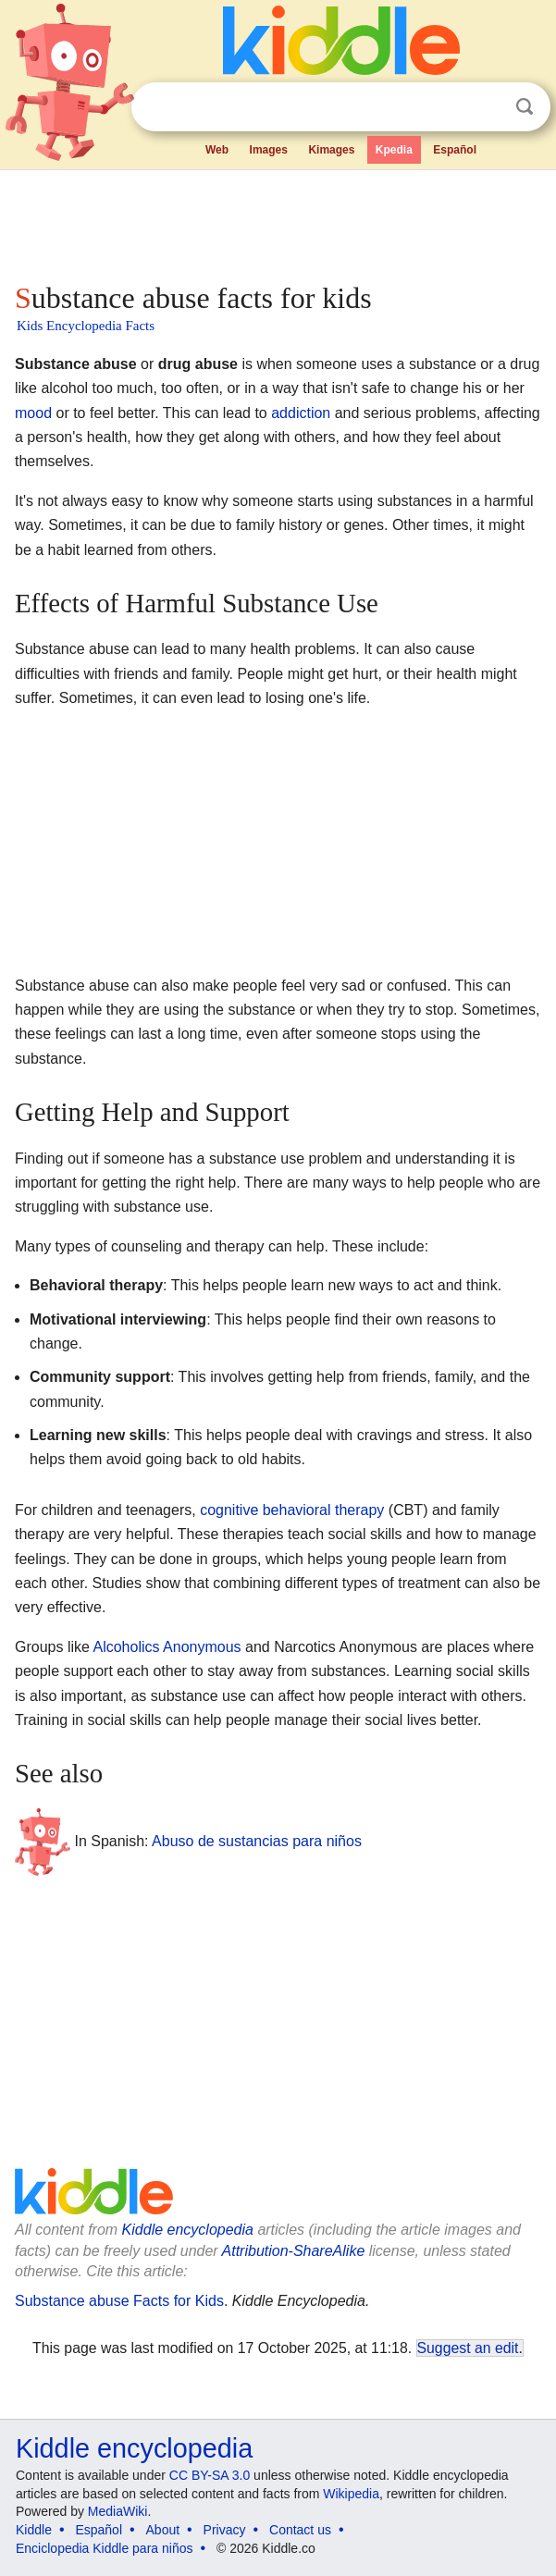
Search (524, 107)
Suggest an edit (468, 2348)
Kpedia (394, 149)
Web (217, 149)
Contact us (300, 2529)
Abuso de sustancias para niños (257, 1841)
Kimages (331, 149)
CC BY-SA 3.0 (209, 2475)
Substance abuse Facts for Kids (119, 2301)
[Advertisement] (278, 222)
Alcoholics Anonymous (167, 1647)
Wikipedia (351, 2493)
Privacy (225, 2529)
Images (269, 149)
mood (33, 413)
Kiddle (34, 2529)
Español (454, 149)
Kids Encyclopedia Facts (85, 325)
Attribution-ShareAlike (293, 2251)
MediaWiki (118, 2511)
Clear (486, 107)
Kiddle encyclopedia (187, 2229)
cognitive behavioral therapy (292, 1510)
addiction (300, 413)
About (163, 2529)
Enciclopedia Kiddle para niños (104, 2548)
